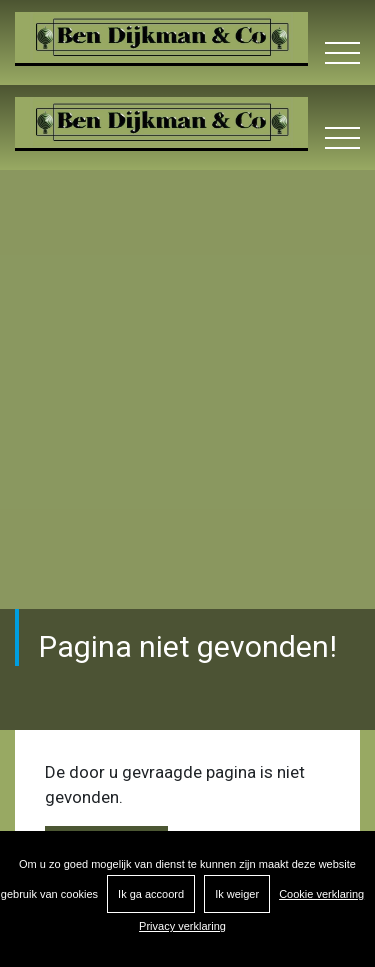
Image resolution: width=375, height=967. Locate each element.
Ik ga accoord (151, 894)
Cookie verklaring (321, 894)
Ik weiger (237, 894)
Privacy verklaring (182, 926)
